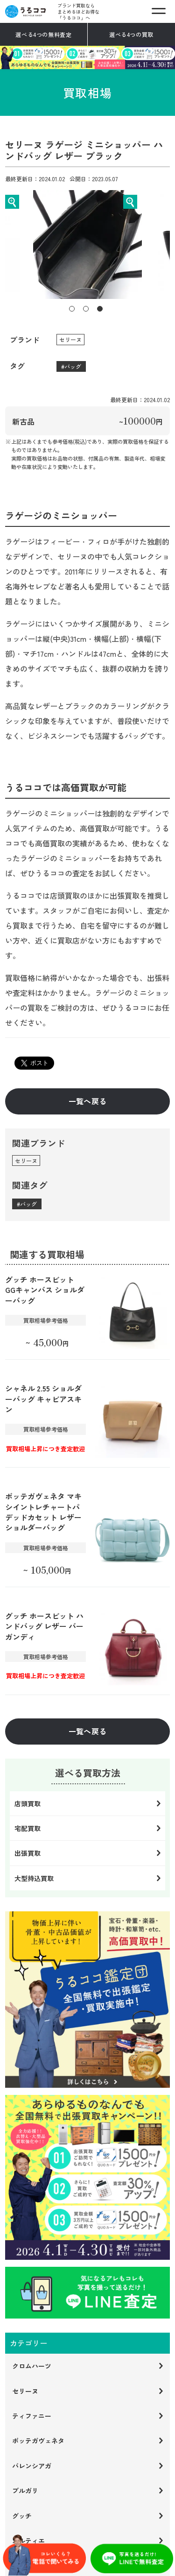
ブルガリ (25, 2490)
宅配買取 (27, 1828)
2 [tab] (86, 309)
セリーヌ (70, 339)
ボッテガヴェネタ (38, 2440)
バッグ (72, 366)
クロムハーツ (31, 2365)
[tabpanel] (87, 244)
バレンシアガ (31, 2465)
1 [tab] (72, 309)
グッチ (22, 2515)
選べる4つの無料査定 (43, 34)
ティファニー (31, 2415)
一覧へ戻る (88, 1101)
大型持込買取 (34, 1878)
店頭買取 (27, 1803)
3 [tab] (100, 309)
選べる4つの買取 (131, 34)
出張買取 (27, 1853)
